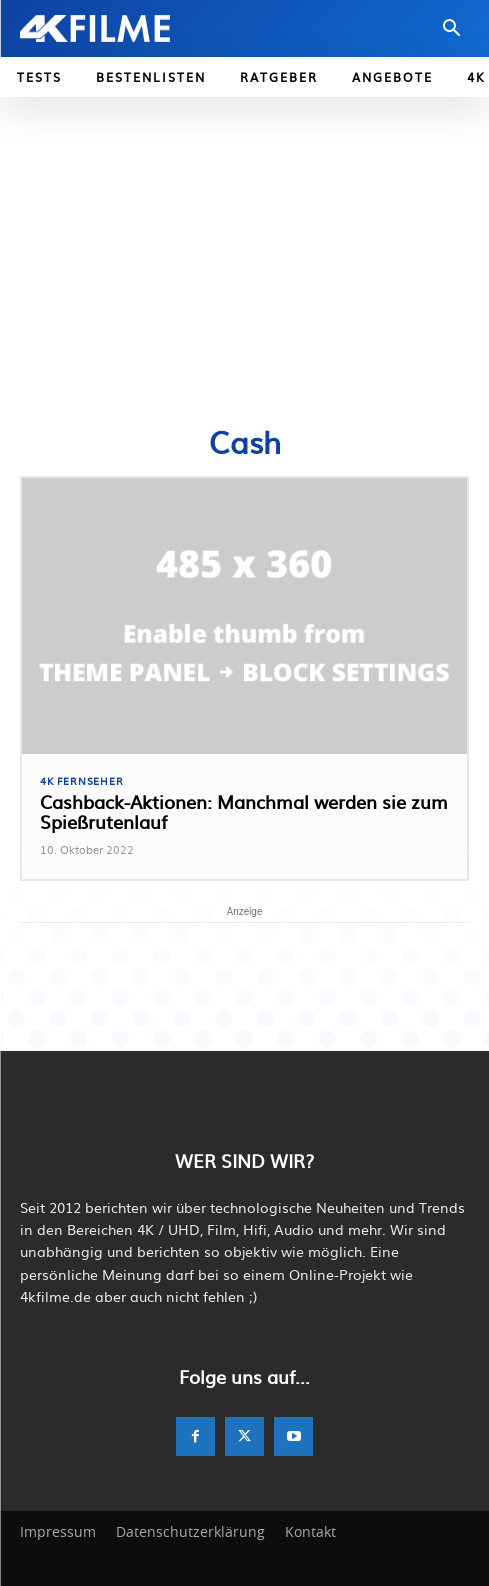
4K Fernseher (82, 781)
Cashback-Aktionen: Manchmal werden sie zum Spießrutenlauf (244, 811)
